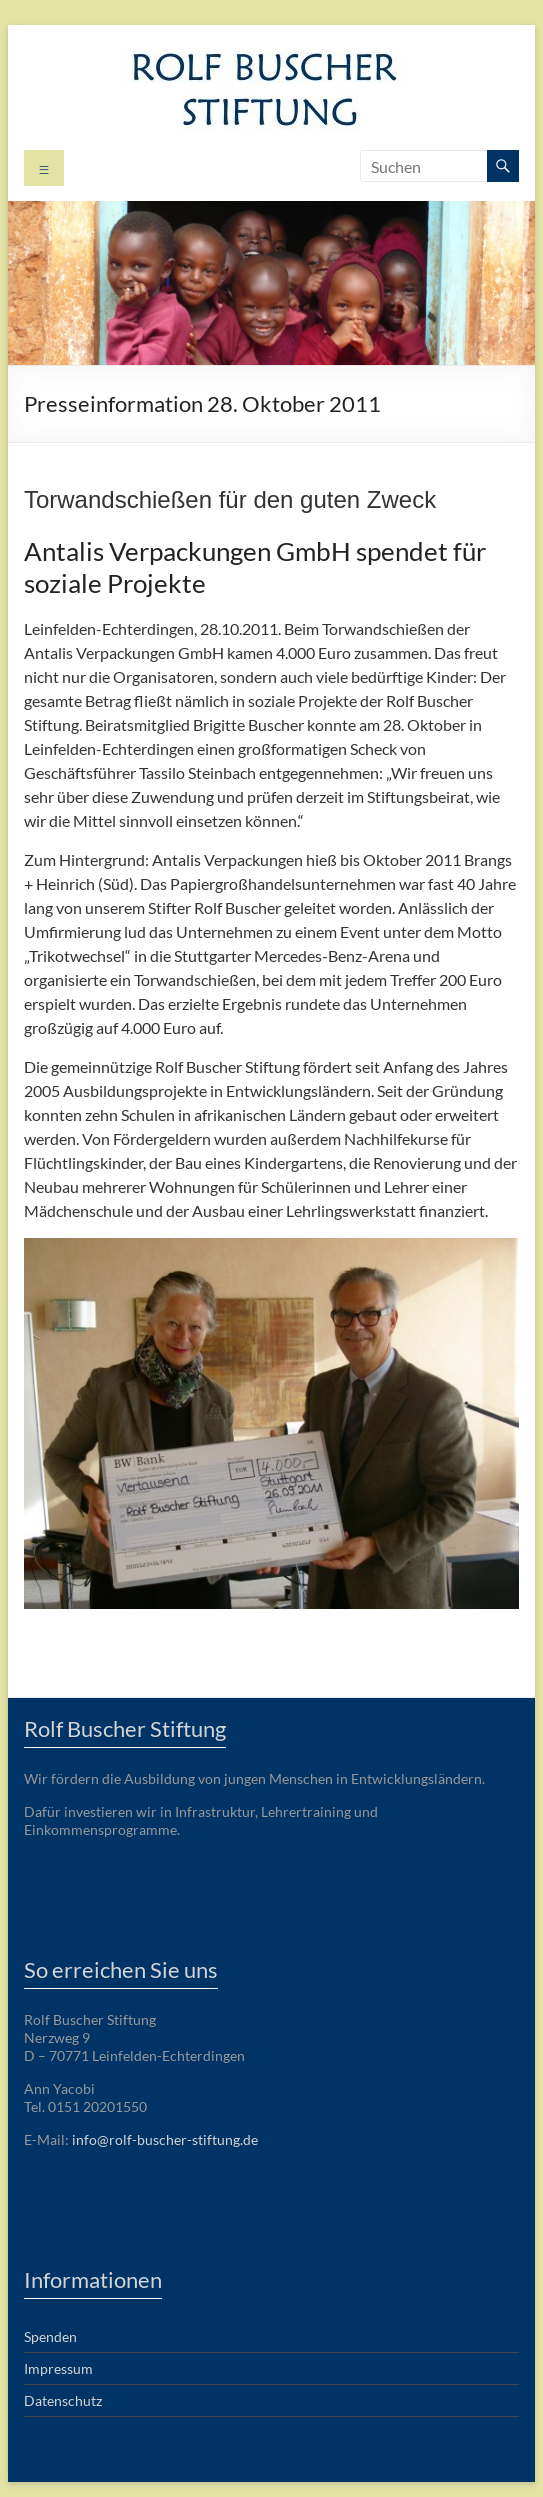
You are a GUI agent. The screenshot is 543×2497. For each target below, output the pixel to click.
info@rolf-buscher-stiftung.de (165, 2139)
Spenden (50, 2336)
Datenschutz (63, 2400)
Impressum (58, 2368)
